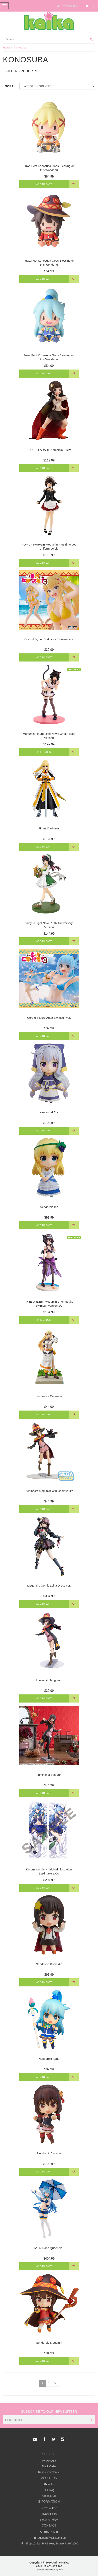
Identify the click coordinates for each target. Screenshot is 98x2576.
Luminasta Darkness (49, 1396)
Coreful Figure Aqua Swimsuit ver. (49, 1017)
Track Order (49, 2466)
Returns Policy (49, 2519)
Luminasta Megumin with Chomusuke (49, 1490)
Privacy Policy (49, 2513)
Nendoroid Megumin (49, 2342)
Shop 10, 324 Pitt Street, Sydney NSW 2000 (49, 2543)
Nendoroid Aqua (49, 2058)
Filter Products (21, 71)
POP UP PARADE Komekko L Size (49, 449)
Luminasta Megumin (49, 1680)
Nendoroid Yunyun (49, 2153)
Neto (61, 2569)
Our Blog (49, 2490)
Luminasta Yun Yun (49, 1774)
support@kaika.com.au (49, 2538)
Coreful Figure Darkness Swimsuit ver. (49, 639)
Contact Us (49, 2495)
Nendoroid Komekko (49, 1964)
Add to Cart (44, 184)
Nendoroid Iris (49, 1207)
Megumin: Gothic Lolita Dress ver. (49, 1585)
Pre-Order (44, 752)
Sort (9, 86)
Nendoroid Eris (49, 1112)
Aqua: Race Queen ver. (49, 2248)
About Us (49, 2484)
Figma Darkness (49, 828)
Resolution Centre (49, 2472)
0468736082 (49, 2532)
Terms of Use (49, 2508)
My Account (66, 6)
